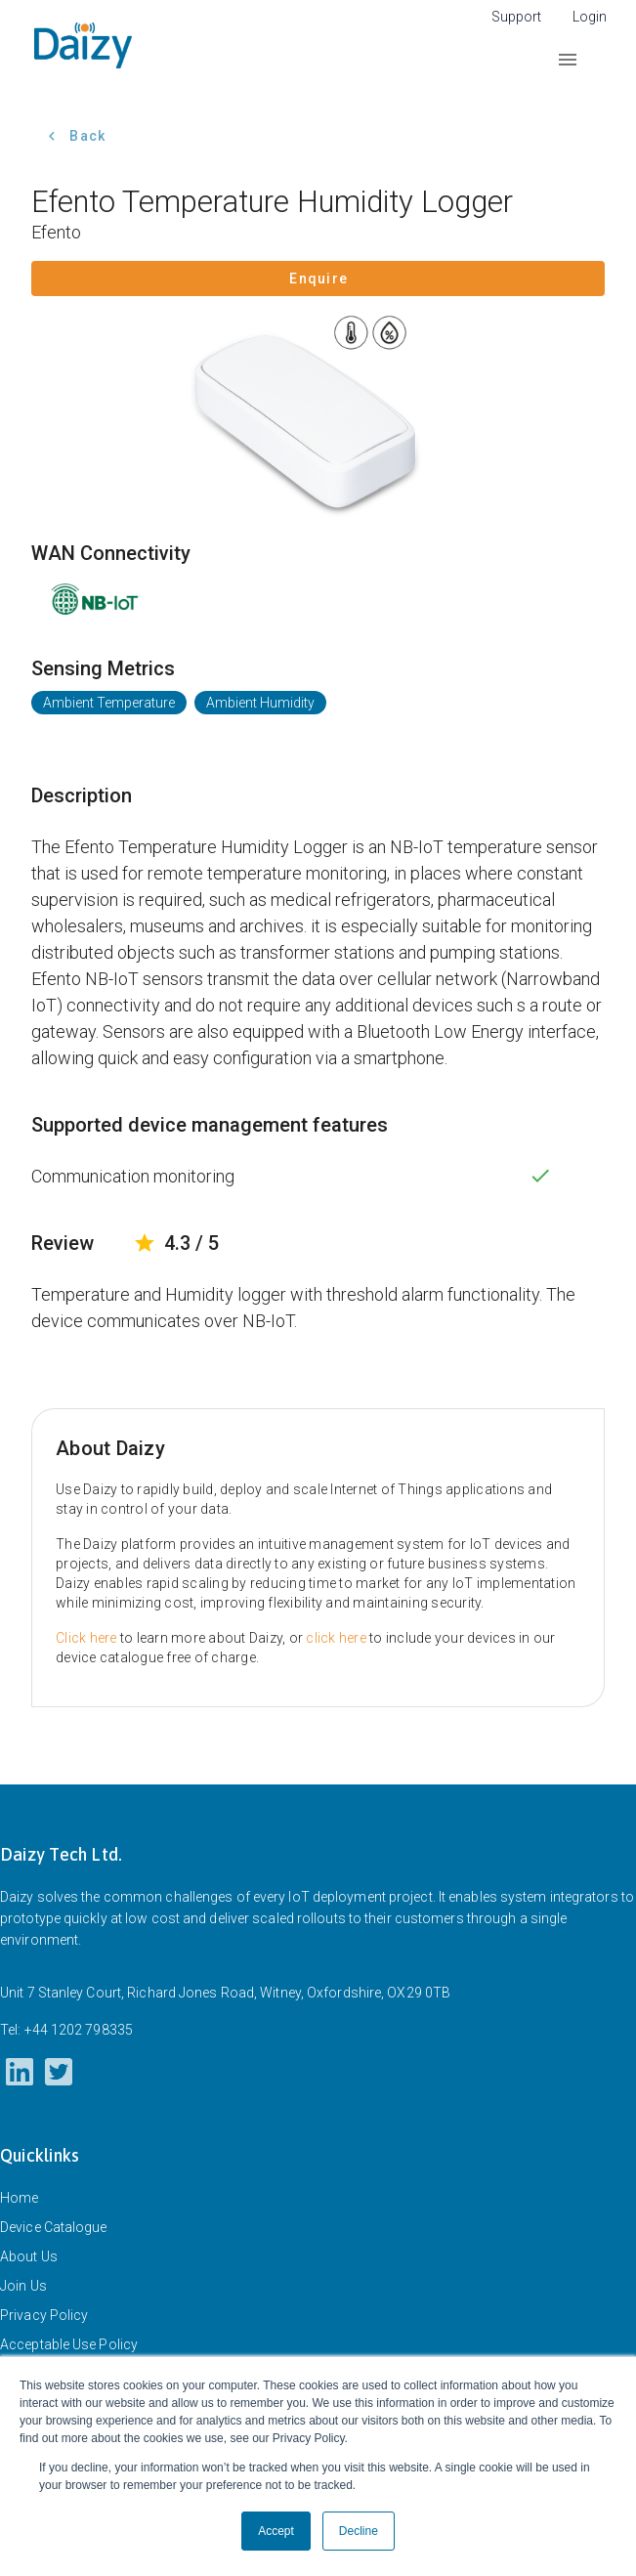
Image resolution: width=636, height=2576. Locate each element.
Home (19, 2198)
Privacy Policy (44, 2315)
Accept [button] (276, 2531)
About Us (29, 2256)
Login (589, 16)
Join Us (23, 2286)
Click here (86, 1638)
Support (516, 16)
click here (336, 1638)
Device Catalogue (53, 2227)
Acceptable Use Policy (69, 2344)
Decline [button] (358, 2531)
